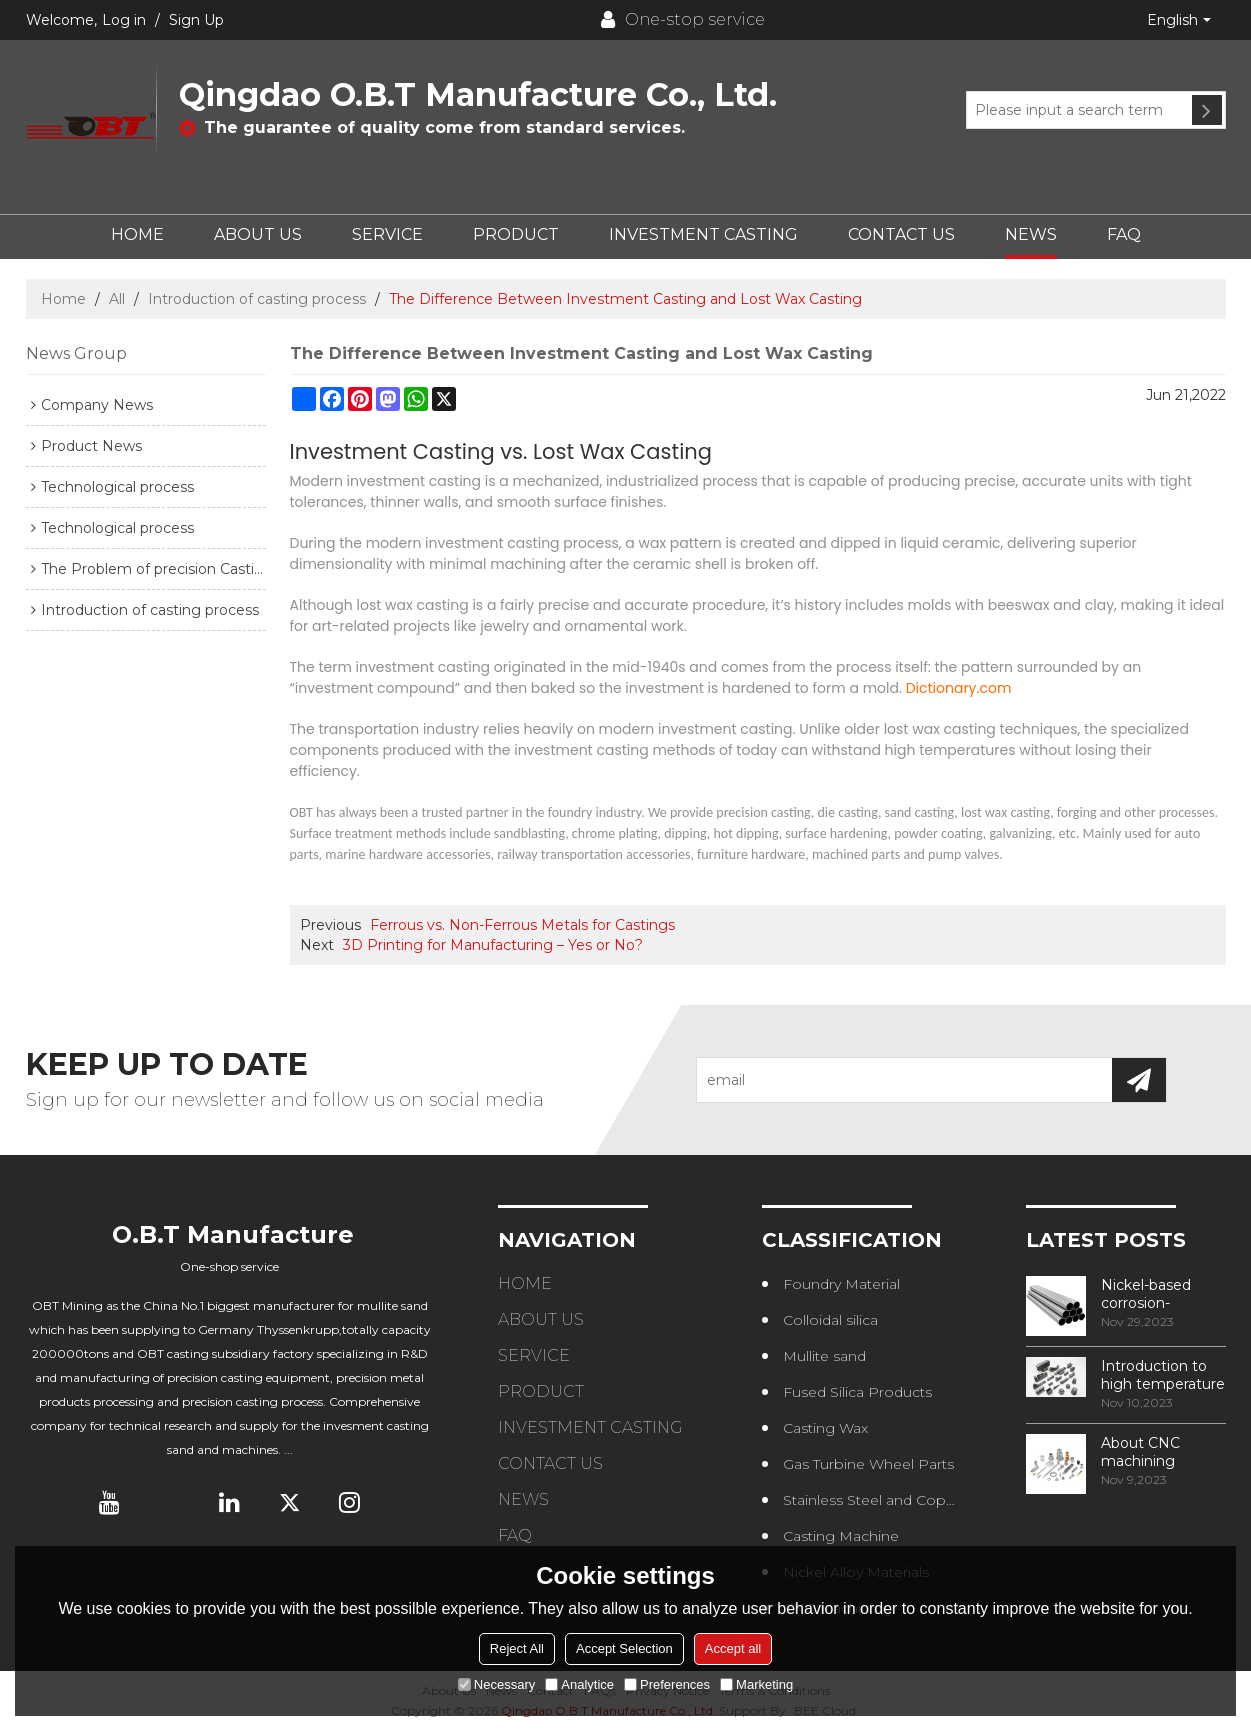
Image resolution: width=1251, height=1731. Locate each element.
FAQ (1124, 234)
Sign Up (196, 20)
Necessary (496, 1684)
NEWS (1031, 234)
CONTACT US (901, 234)
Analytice (579, 1684)
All (117, 299)
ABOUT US (258, 234)
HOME (137, 234)
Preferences (667, 1684)
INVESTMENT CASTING (703, 234)
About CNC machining (1140, 1452)
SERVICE (387, 234)
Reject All (517, 1648)
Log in (124, 20)
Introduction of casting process (257, 299)
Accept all (733, 1648)
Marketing (756, 1684)
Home (63, 299)
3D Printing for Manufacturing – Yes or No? (493, 945)
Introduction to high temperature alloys (1163, 1375)
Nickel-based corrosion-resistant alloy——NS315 (1162, 1294)
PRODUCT (516, 234)
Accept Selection (624, 1648)
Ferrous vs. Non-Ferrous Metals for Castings (522, 925)
